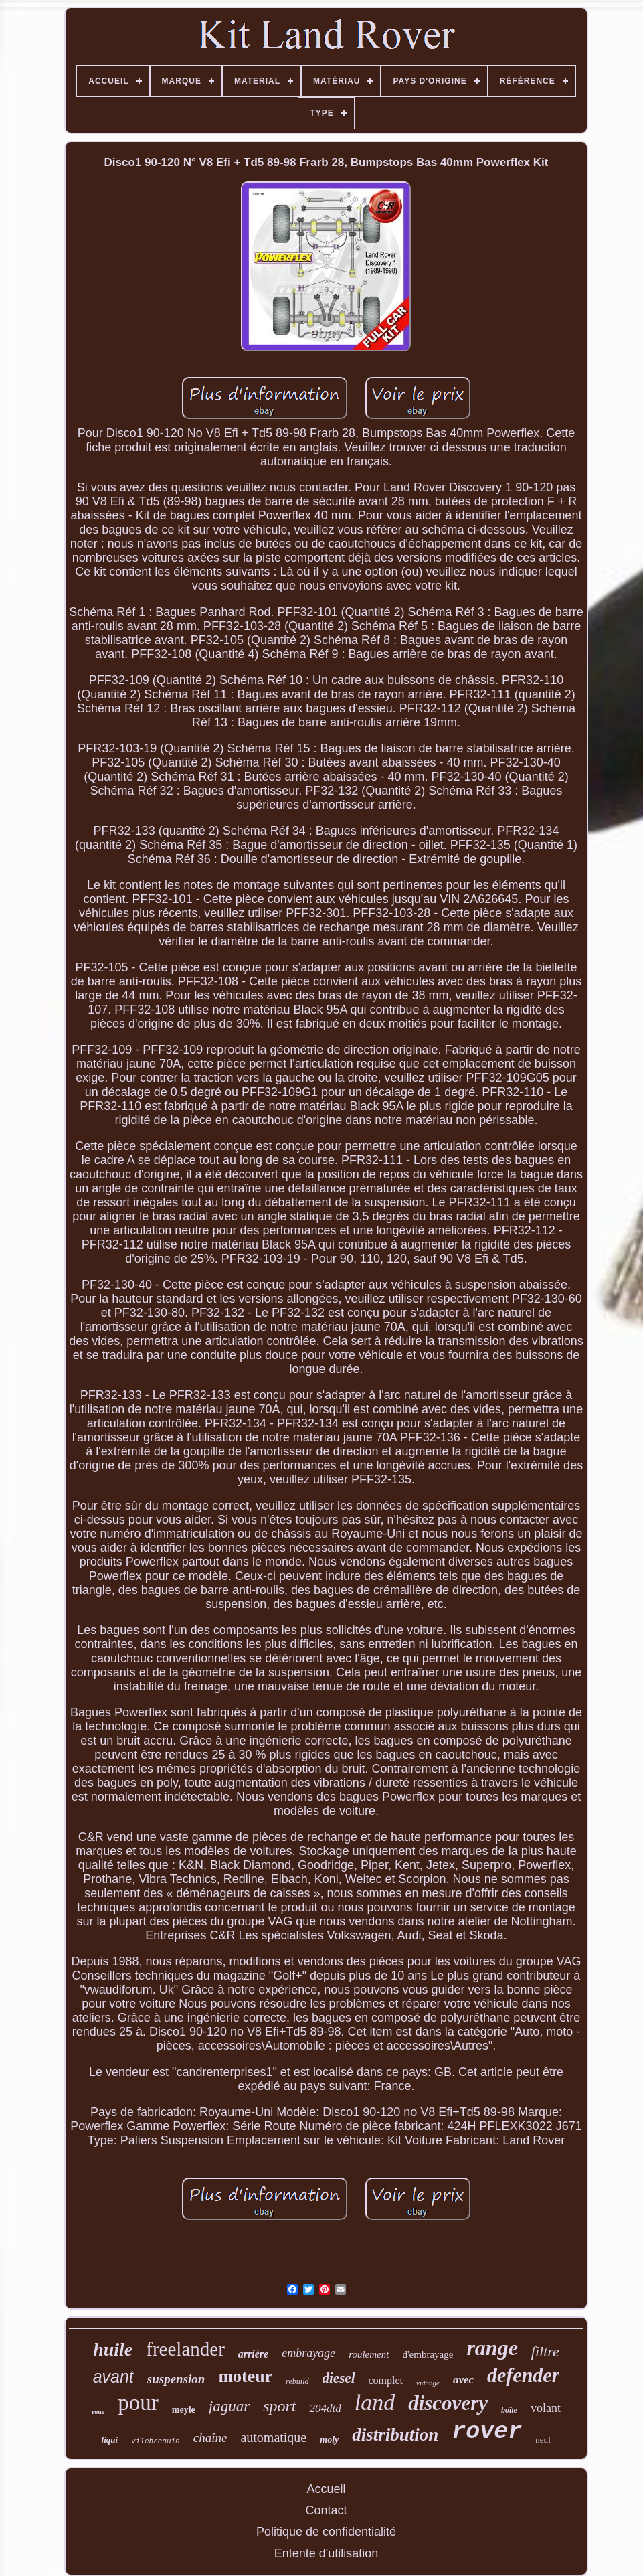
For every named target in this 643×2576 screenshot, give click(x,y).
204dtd (325, 2408)
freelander (185, 2349)
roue (98, 2411)
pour (138, 2403)
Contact (326, 2510)
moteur (245, 2376)
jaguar (229, 2406)
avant (113, 2376)
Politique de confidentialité (326, 2532)
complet (386, 2380)
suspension (176, 2379)
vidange (428, 2383)
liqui (110, 2440)
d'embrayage (427, 2354)
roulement (369, 2354)
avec (463, 2379)
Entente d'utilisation (326, 2553)
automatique (273, 2437)
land (375, 2402)
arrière (253, 2354)
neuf (543, 2440)
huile (112, 2349)
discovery (448, 2403)
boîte (509, 2410)
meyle (183, 2410)
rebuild (297, 2381)
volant (546, 2408)
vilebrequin (155, 2441)
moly (329, 2440)
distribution (395, 2435)
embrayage (308, 2353)
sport (279, 2406)
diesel (339, 2378)
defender (523, 2375)
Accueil (325, 2489)
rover (487, 2432)
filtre (545, 2351)
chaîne (210, 2438)
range (491, 2348)
